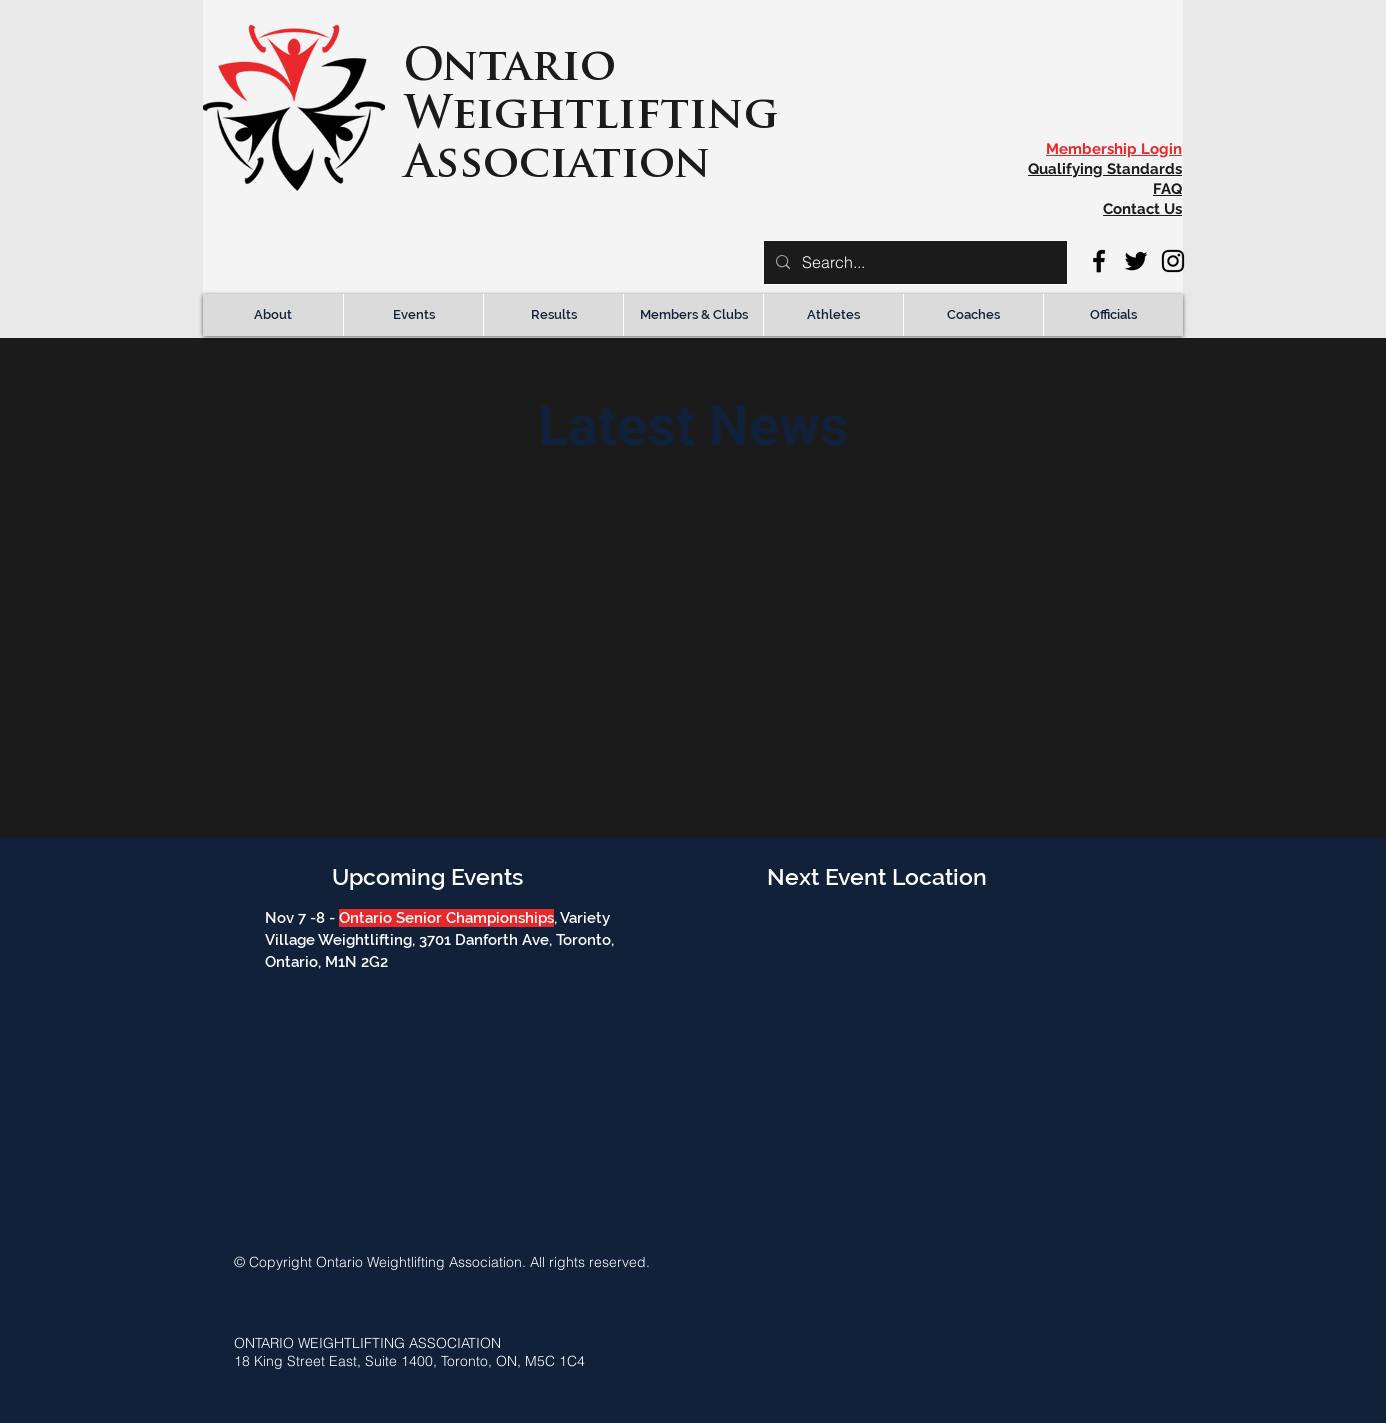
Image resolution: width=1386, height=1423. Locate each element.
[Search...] (913, 262)
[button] (273, 315)
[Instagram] (1173, 261)
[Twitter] (1136, 261)
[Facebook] (1099, 261)
